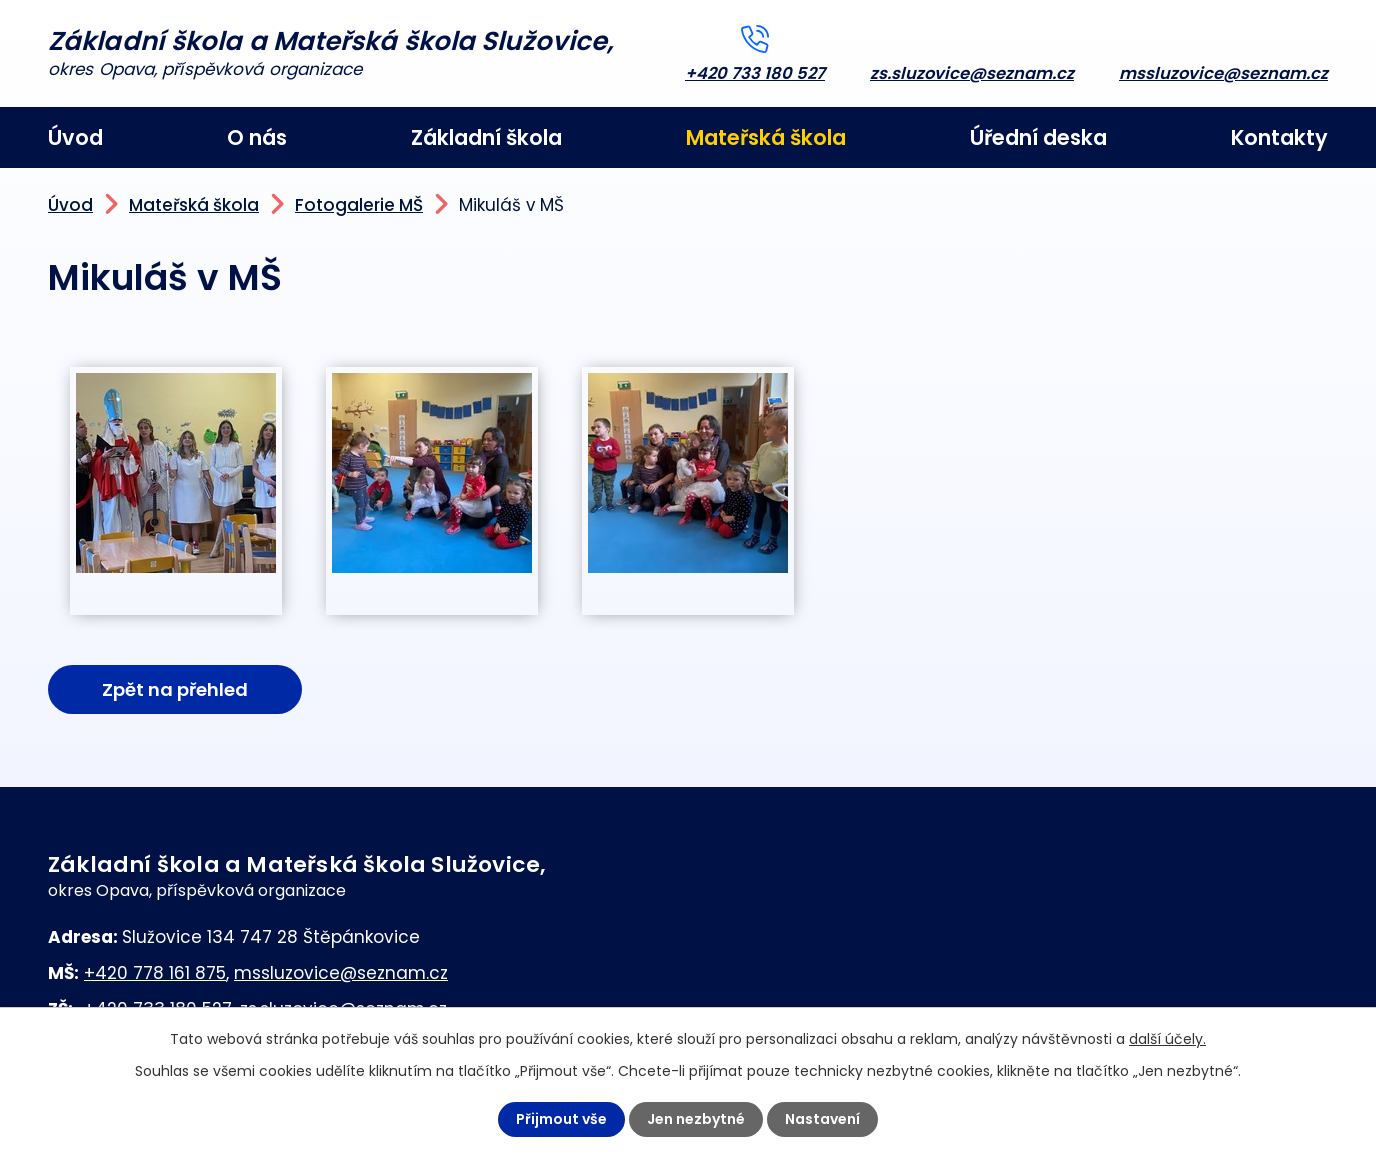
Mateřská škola (766, 137)
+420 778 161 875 (155, 973)
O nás (257, 137)
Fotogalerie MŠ (359, 205)
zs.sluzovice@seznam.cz (972, 73)
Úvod (75, 137)
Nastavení (822, 1119)
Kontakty (1279, 137)
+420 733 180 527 (755, 73)
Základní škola (486, 137)
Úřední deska (1038, 137)
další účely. (1167, 1039)
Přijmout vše (561, 1119)
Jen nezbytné (696, 1119)
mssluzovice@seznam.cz (1223, 73)
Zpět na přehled (175, 689)
